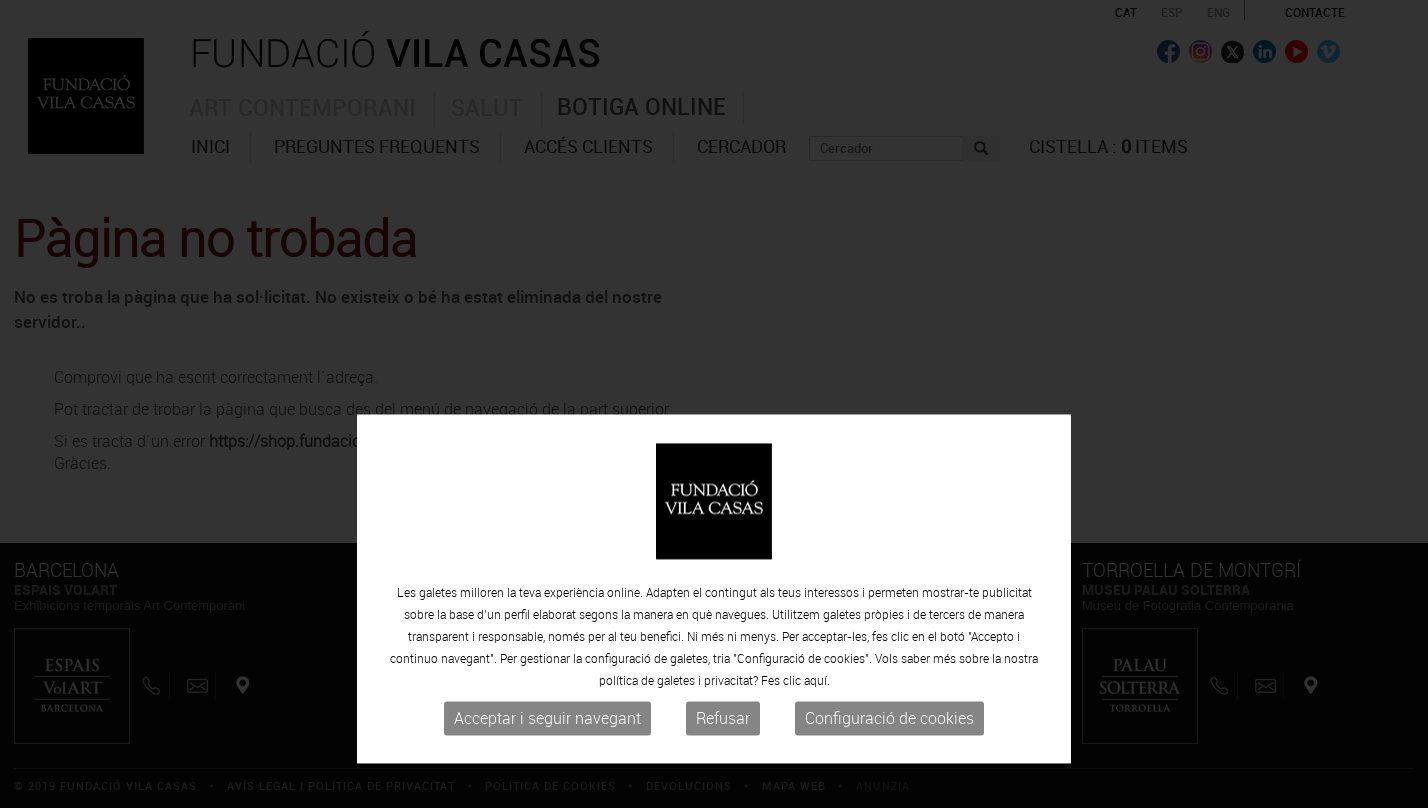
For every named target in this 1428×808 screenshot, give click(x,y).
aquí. (817, 729)
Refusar (723, 767)
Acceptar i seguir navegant (547, 767)
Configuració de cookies (889, 767)
